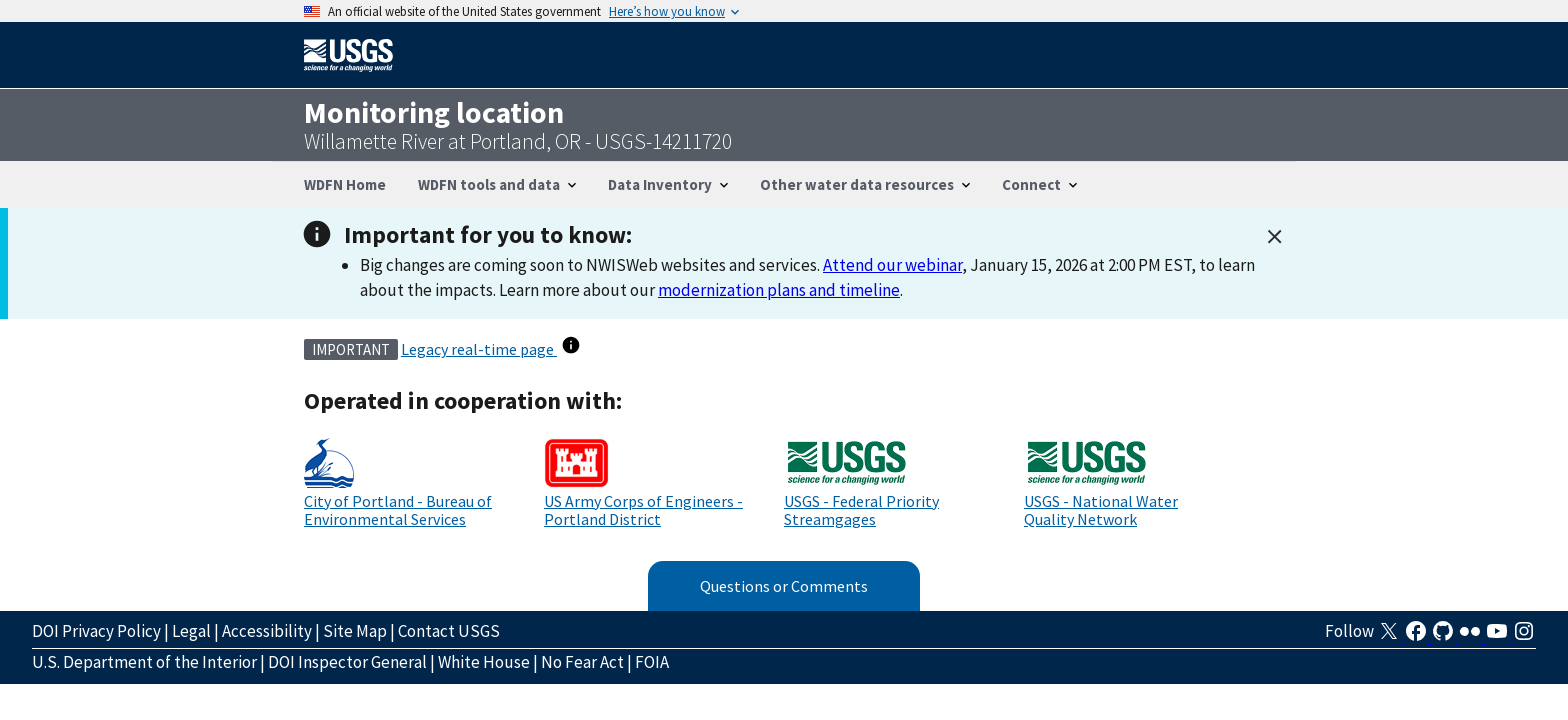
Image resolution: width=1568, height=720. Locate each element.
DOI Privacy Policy (96, 631)
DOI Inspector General (347, 662)
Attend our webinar (892, 265)
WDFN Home (345, 184)
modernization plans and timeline (779, 290)
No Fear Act (582, 662)
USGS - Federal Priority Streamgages (861, 510)
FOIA (652, 662)
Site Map (355, 631)
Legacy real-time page (479, 349)
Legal (191, 631)
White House (484, 662)
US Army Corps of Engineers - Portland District (643, 510)
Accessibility (267, 631)
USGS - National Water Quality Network (1101, 510)
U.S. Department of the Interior (144, 662)
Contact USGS (449, 631)
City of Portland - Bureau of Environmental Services (398, 510)
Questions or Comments (784, 586)
